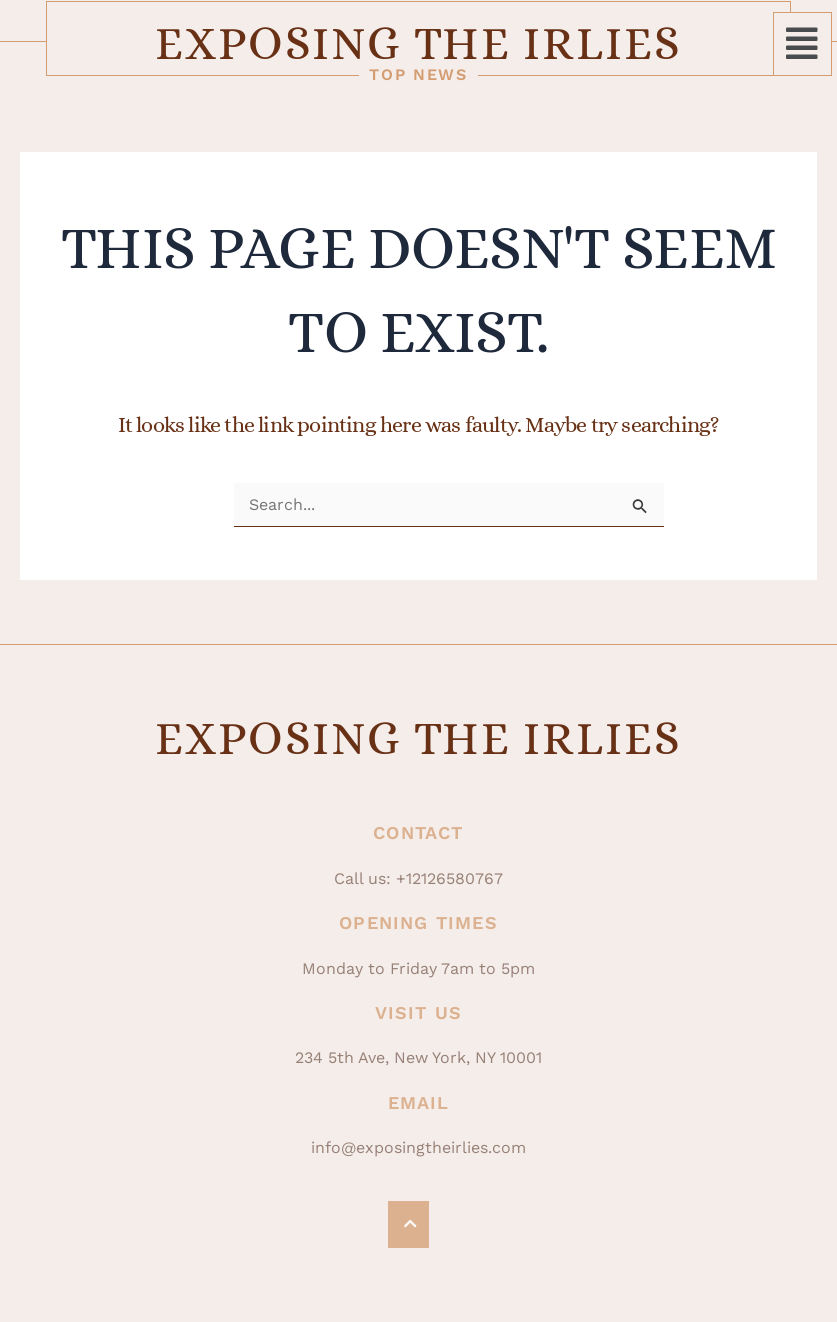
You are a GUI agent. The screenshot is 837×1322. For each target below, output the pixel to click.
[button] (802, 44)
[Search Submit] (640, 506)
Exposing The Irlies (418, 43)
